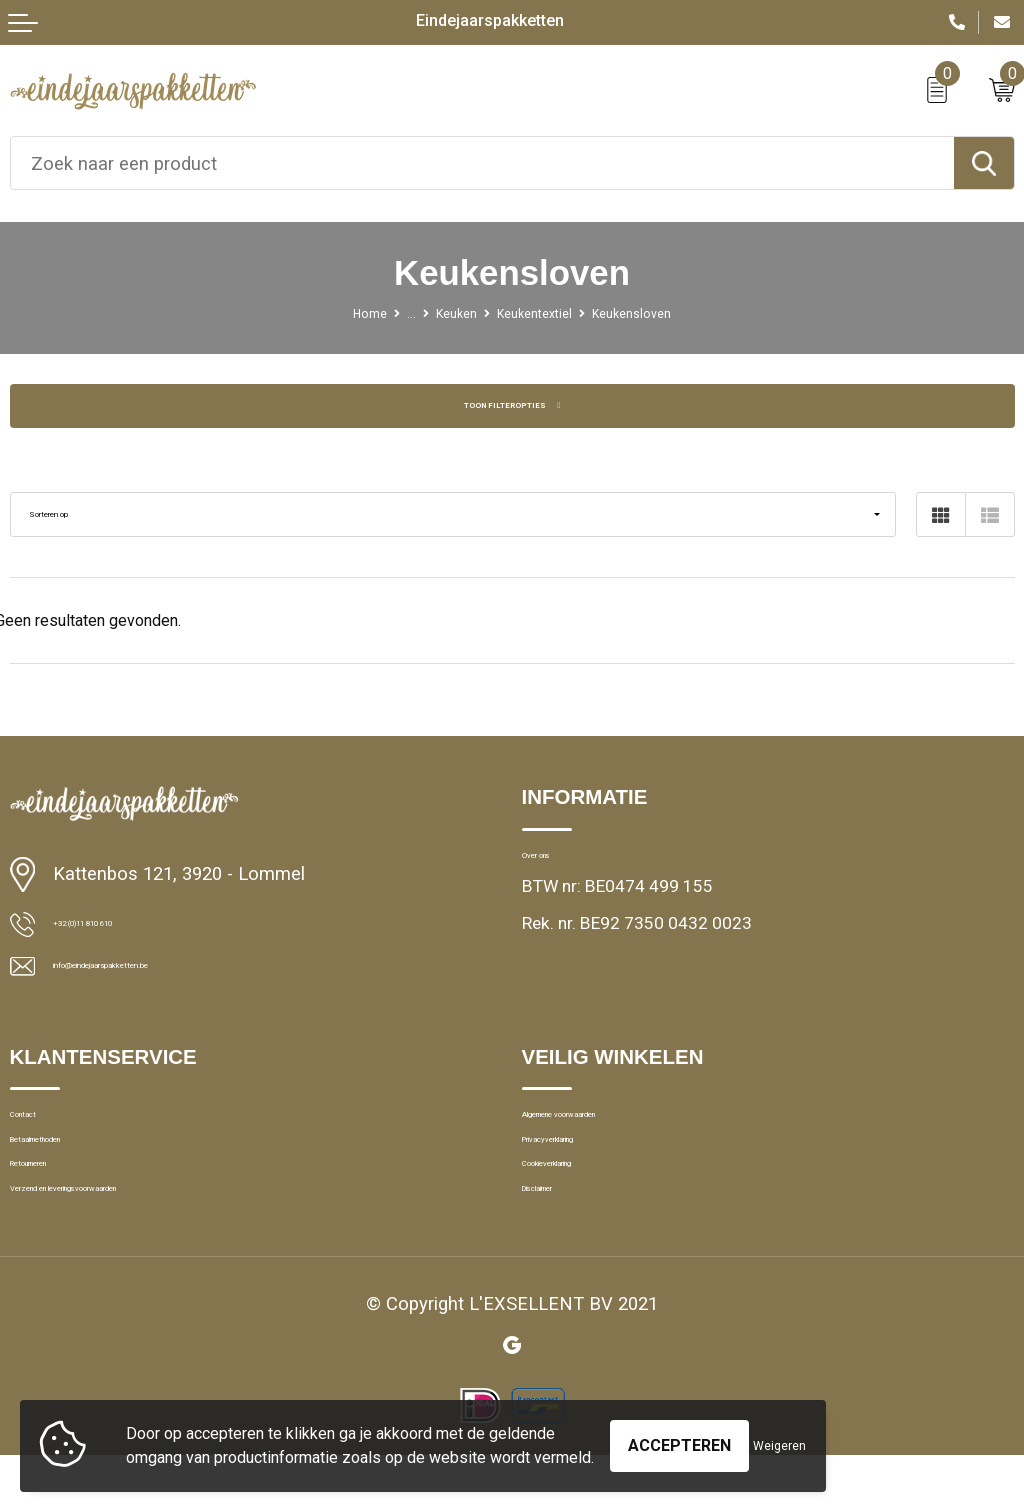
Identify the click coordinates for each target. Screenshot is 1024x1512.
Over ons (555, 862)
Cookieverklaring (585, 1207)
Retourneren (56, 1207)
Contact (40, 1133)
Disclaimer (562, 1244)
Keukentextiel (540, 312)
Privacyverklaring (586, 1170)
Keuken (438, 312)
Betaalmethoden (72, 1170)
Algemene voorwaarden (611, 1133)
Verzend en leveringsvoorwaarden (138, 1244)
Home (330, 312)
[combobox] (482, 163)
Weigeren (779, 1436)
